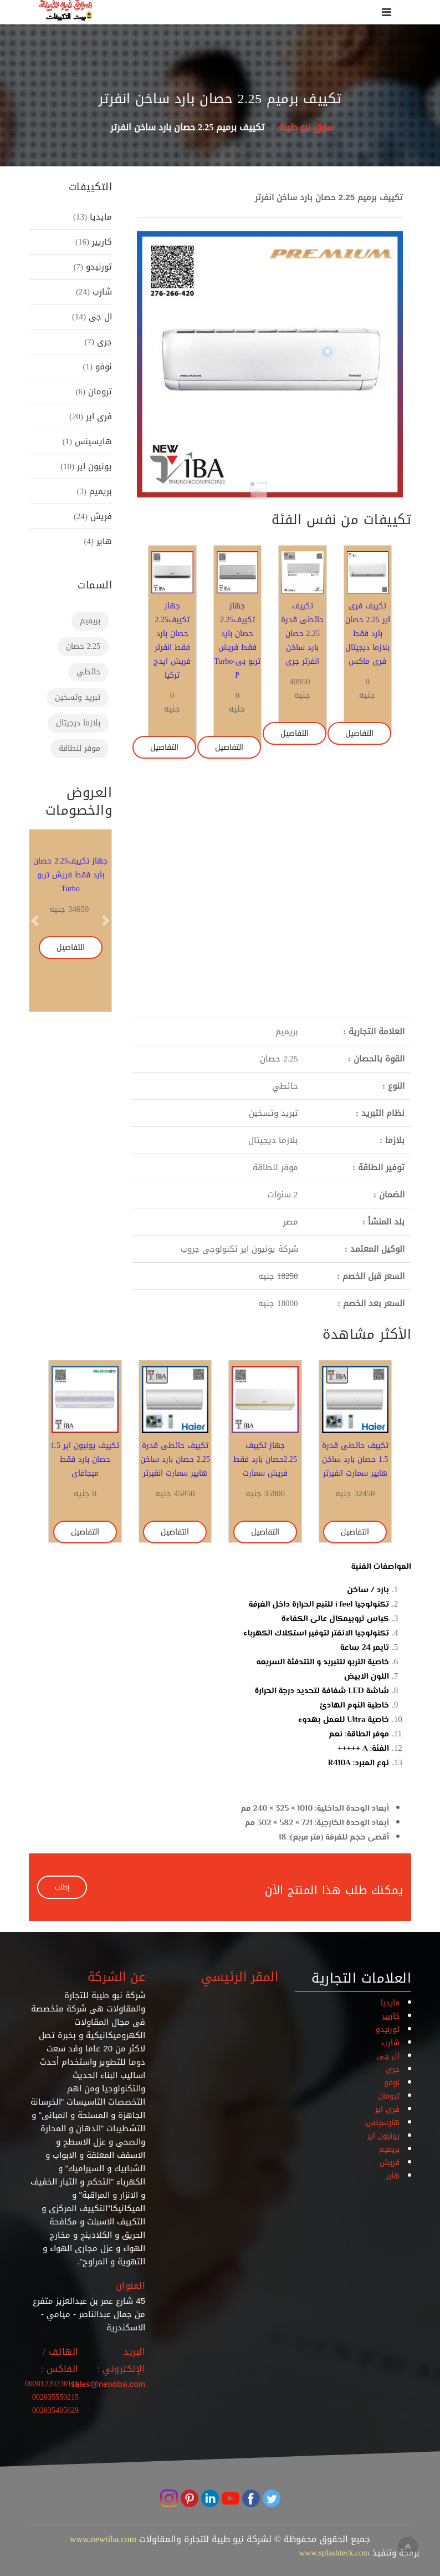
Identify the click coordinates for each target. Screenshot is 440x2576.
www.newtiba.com (103, 2539)
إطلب (62, 1887)
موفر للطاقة (79, 748)
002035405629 (55, 2410)
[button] (157, 364)
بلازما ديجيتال (78, 722)
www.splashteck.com (334, 2552)
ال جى (99, 316)
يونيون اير (93, 466)
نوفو (102, 366)
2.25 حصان (83, 646)
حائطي (88, 671)
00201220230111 (52, 2383)
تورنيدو (97, 267)
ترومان (98, 391)
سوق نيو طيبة (306, 127)
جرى (103, 341)
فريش (100, 516)
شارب (101, 291)
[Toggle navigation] (386, 12)
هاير (103, 541)
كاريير (100, 242)
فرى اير (97, 416)
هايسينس (92, 441)
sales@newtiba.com (108, 2384)
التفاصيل (359, 733)
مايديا (99, 217)
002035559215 (55, 2397)
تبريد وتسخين (77, 697)
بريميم (99, 491)
